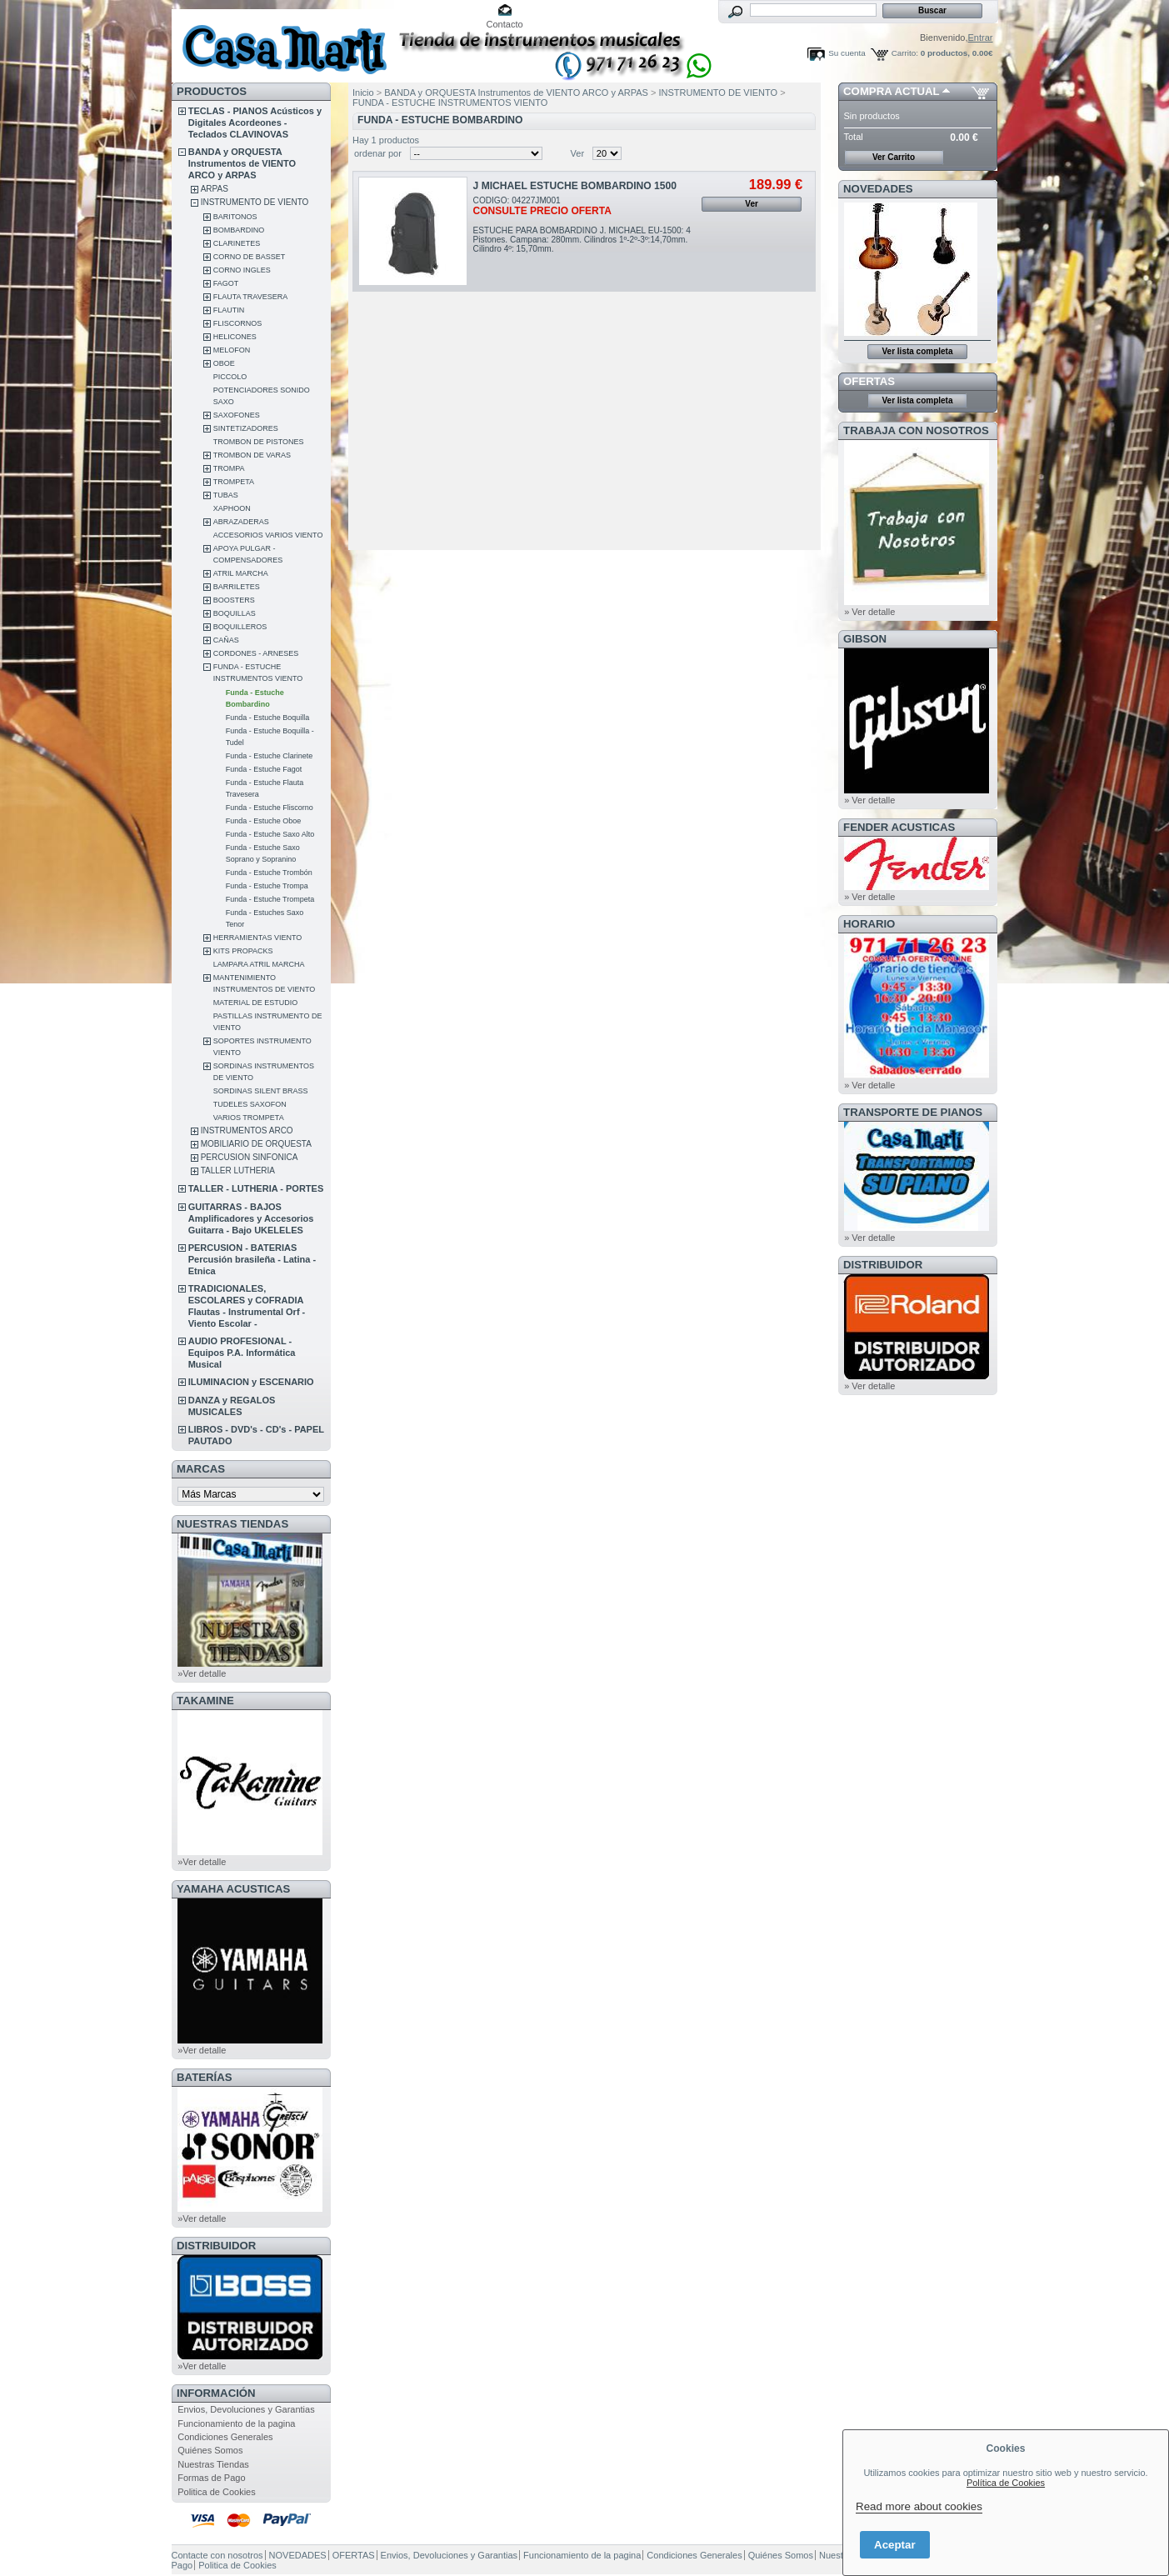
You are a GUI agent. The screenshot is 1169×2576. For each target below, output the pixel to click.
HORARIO (869, 924)
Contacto (505, 24)
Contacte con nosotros (217, 2555)
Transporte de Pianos (912, 1112)
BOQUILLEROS (240, 627)
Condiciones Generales (224, 2437)
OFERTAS (869, 381)
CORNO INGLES (242, 270)
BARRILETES (236, 587)
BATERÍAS (204, 2077)
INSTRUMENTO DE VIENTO (255, 202)
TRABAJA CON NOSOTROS (916, 430)
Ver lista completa (917, 351)
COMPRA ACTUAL (891, 91)
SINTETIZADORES (245, 428)
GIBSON (865, 639)
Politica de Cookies (216, 2492)
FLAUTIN (229, 310)
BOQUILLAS (234, 613)
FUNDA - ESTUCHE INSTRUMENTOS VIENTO (449, 103)
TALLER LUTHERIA (238, 1170)
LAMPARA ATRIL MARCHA (259, 964)
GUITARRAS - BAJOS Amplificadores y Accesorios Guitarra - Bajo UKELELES (251, 1218)
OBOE (224, 363)
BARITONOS (235, 217)
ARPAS (214, 188)
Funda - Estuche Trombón (269, 872)
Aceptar (895, 2544)
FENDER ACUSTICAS (899, 827)
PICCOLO (230, 377)
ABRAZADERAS (241, 522)
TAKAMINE (205, 1700)
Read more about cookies (919, 2506)
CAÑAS (226, 640)
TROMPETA (233, 482)
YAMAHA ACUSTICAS (233, 1889)
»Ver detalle (201, 1673)
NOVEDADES (878, 189)
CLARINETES (237, 243)
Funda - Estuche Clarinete (269, 756)
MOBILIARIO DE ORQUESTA (256, 1143)
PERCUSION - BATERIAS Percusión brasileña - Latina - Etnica (252, 1259)
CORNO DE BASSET (249, 257)
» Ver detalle (869, 612)
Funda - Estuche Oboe (264, 821)
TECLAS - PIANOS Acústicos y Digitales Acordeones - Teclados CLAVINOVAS (255, 122)
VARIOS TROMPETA (248, 1117)
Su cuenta (846, 53)
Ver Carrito (893, 157)
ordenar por (378, 153)
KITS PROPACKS (243, 951)
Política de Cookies (1006, 2483)
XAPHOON (232, 508)
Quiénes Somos (209, 2450)
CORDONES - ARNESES (256, 653)
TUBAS (225, 495)
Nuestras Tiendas (213, 2464)
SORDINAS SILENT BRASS (260, 1091)
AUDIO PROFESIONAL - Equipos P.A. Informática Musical (242, 1352)
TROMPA (229, 468)
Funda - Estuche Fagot (264, 769)
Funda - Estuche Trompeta (270, 899)
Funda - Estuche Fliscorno (269, 807)
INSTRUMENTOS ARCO (247, 1130)
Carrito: (905, 53)
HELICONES (235, 337)
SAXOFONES (236, 415)
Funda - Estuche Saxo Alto (270, 834)
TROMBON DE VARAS (252, 455)
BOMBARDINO (239, 230)
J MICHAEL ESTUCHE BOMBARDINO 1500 (575, 186)
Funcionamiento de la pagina (236, 2423)
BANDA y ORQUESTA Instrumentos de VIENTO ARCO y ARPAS (242, 163)
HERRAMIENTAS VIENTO (257, 937)
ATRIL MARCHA (240, 573)
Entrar (980, 38)
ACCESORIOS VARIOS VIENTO (268, 535)
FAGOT (226, 283)
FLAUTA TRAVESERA (250, 297)
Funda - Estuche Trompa (267, 886)
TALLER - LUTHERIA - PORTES (256, 1188)
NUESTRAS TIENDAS (232, 1524)
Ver (578, 153)
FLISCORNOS (237, 323)
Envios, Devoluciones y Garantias (245, 2409)
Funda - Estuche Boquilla (268, 717)
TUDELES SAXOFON (250, 1104)
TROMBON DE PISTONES (258, 442)
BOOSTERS (234, 600)
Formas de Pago (211, 2478)
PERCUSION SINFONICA (249, 1157)
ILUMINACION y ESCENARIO (251, 1382)
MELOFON (232, 350)
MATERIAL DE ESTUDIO (255, 1002)
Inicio (363, 93)
